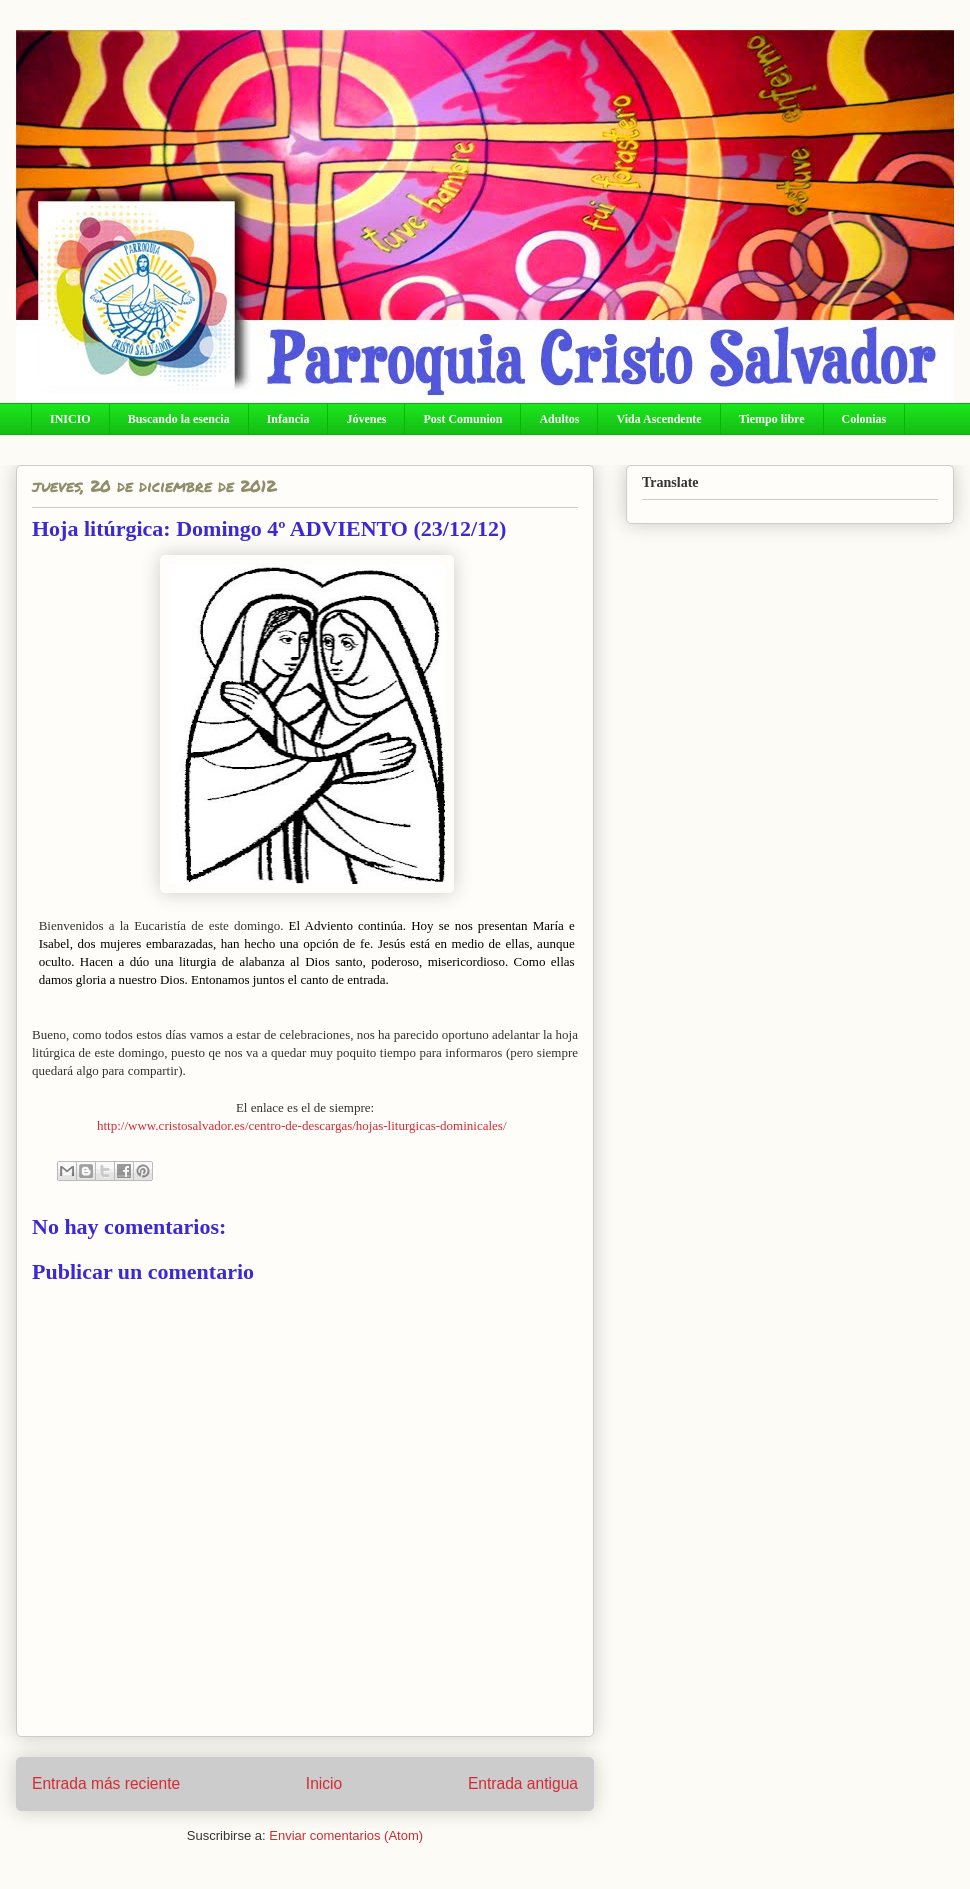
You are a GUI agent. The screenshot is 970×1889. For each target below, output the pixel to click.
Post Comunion (462, 419)
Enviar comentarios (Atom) (346, 1835)
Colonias (864, 419)
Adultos (559, 419)
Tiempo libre (772, 419)
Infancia (288, 419)
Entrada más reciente (106, 1783)
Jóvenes (366, 419)
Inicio (324, 1783)
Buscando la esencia (179, 419)
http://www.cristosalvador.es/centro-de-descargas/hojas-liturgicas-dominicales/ (302, 1125)
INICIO (70, 419)
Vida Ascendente (658, 419)
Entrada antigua (523, 1783)
